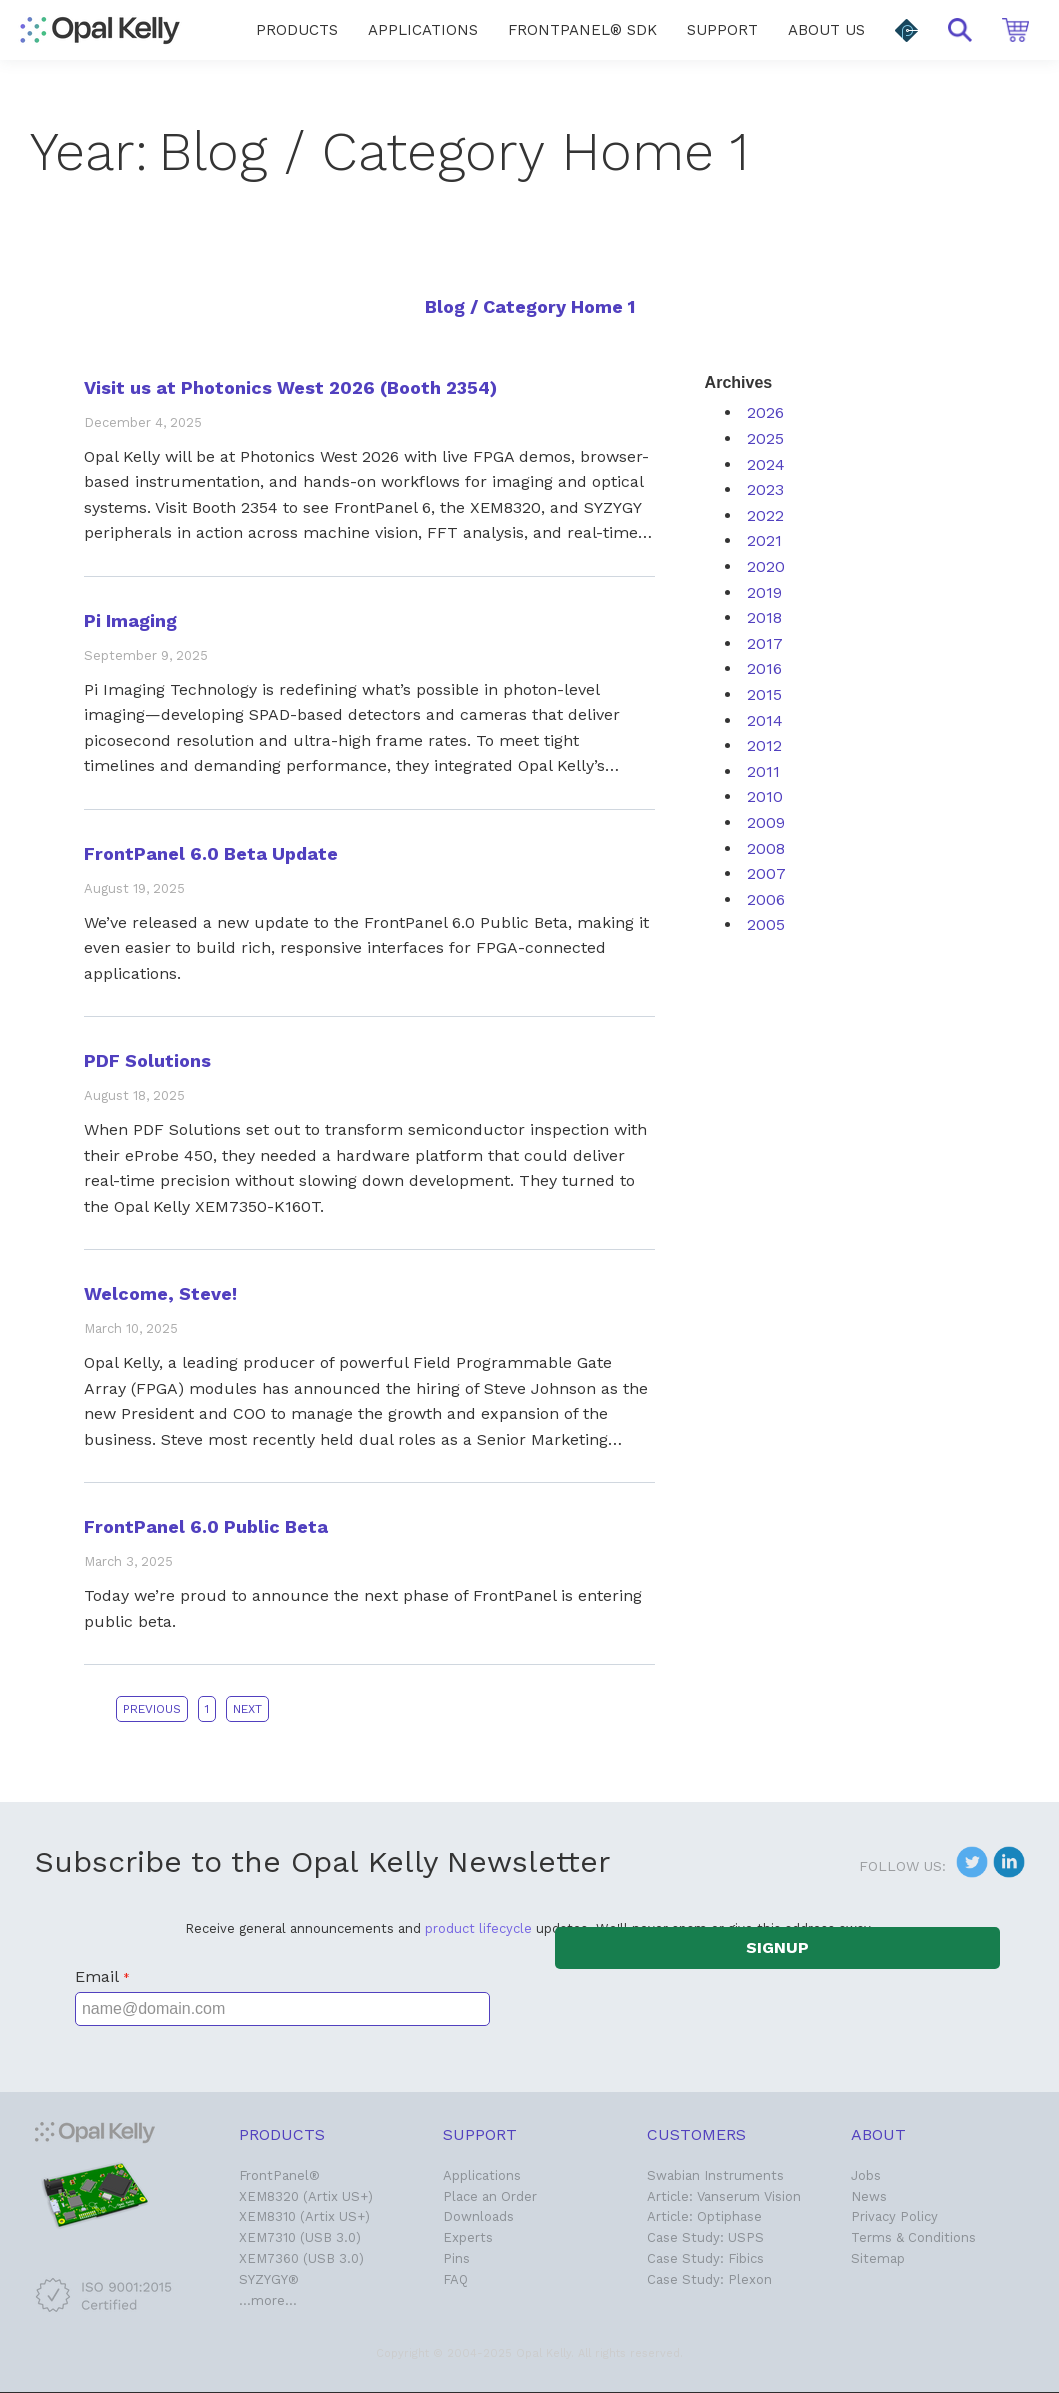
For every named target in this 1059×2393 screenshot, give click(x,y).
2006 (766, 899)
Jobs (866, 2175)
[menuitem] (297, 30)
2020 (766, 566)
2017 (765, 643)
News (869, 2196)
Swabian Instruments (715, 2175)
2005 (766, 924)
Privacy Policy (894, 2216)
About (878, 2134)
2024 (766, 464)
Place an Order (490, 2196)
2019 (764, 592)
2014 (765, 720)
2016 (764, 668)
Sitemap (878, 2258)
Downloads (478, 2216)
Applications (482, 2175)
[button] (906, 30)
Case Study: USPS (705, 2237)
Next (247, 1709)
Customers (696, 2134)
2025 (765, 438)
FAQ (455, 2279)
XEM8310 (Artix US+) (304, 2216)
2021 (764, 540)
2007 (766, 873)
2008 (766, 848)
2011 (763, 771)
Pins (456, 2258)
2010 (765, 796)
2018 (764, 617)
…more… (268, 2300)
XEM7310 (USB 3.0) (300, 2237)
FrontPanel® (279, 2175)
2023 (765, 489)
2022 (765, 515)
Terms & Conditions (913, 2237)
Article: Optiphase (704, 2216)
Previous (152, 1709)
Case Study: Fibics (705, 2258)
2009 (766, 822)
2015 (764, 694)
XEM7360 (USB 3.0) (301, 2258)
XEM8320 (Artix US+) (306, 2196)
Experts (468, 2237)
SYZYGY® (269, 2279)
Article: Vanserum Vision (724, 2196)
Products (282, 2134)
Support (480, 2134)
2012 (764, 745)
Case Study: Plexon (709, 2279)
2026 (765, 412)
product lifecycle (478, 1928)
